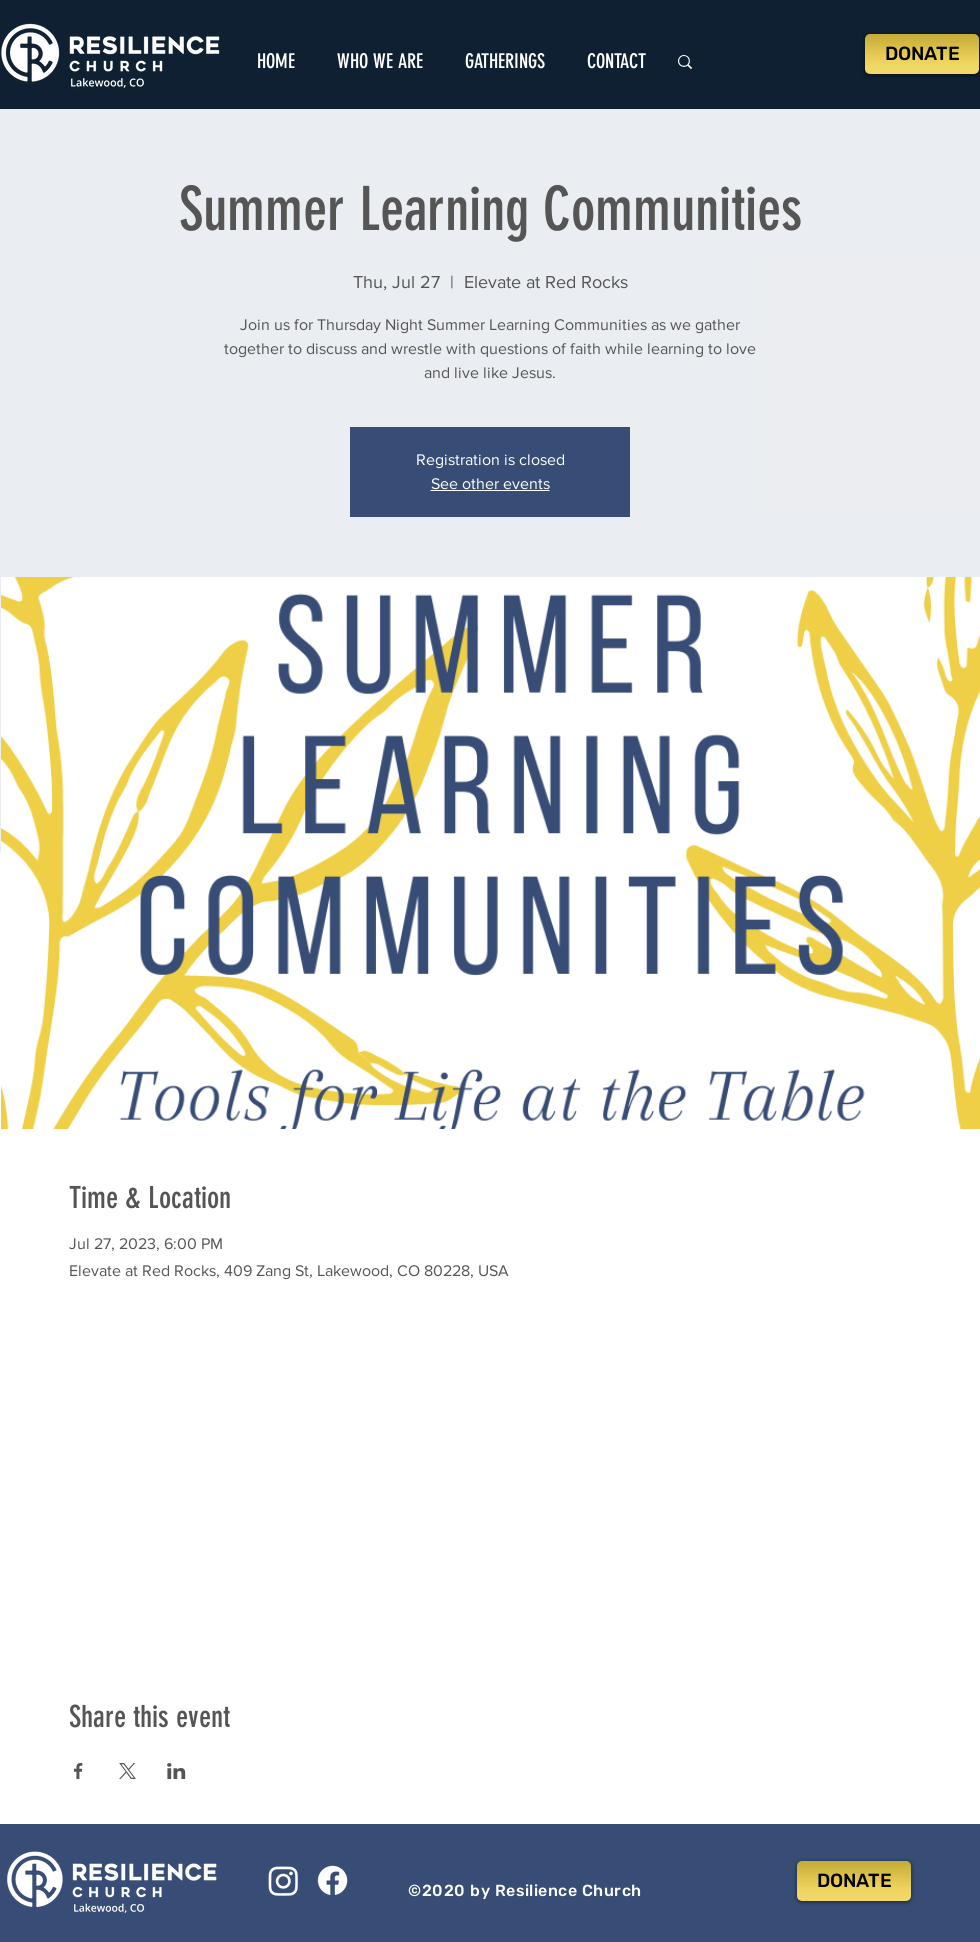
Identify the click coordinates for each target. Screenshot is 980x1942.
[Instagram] (283, 1880)
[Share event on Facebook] (78, 1771)
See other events (490, 483)
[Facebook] (332, 1880)
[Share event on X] (127, 1771)
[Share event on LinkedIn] (176, 1771)
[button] (380, 61)
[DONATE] (922, 54)
